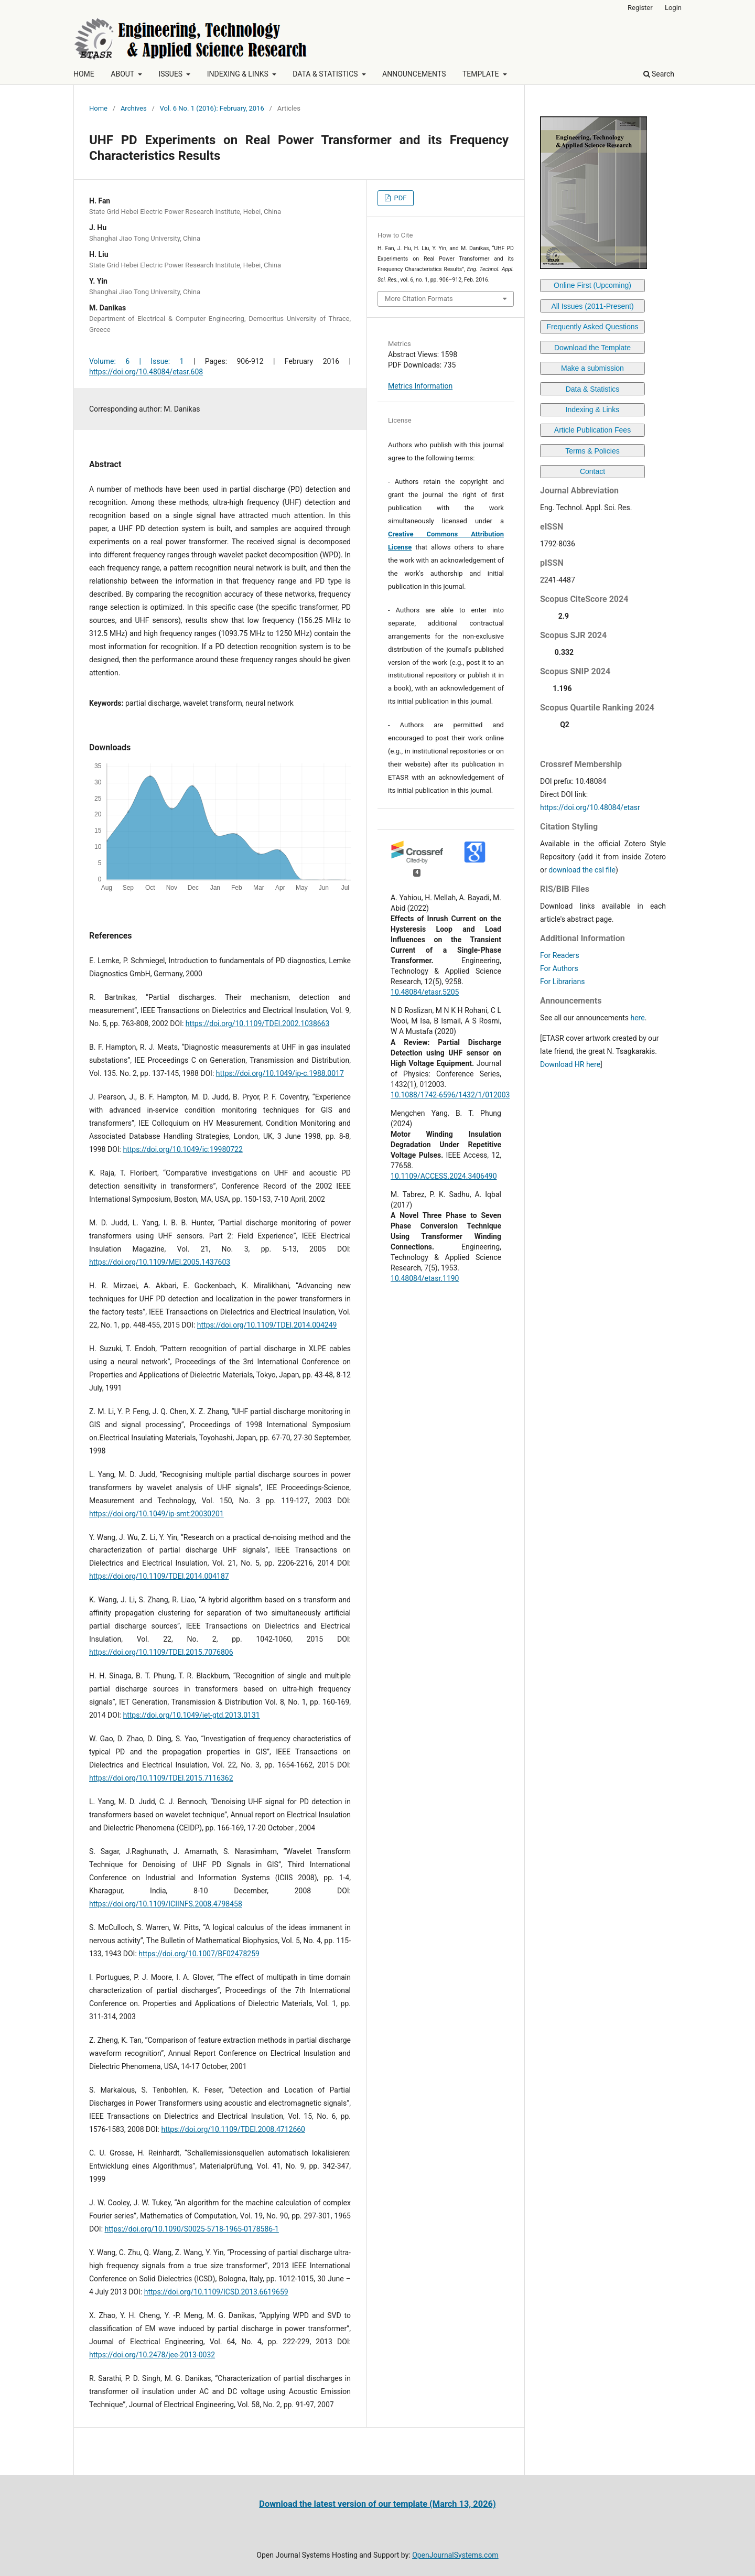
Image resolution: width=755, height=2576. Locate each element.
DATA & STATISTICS (326, 74)
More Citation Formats (419, 299)
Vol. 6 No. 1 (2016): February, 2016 (212, 108)
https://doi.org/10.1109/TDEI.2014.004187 (159, 1576)
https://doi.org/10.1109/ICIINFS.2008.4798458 (165, 1904)
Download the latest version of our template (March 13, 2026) (377, 2504)
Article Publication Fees (592, 430)
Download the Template (592, 347)
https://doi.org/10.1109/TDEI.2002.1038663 (258, 1023)
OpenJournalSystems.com (455, 2555)
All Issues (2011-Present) (592, 306)
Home (98, 108)
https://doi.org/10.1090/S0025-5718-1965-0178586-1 (192, 2229)
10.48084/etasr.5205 (425, 992)
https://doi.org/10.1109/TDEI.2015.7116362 (161, 1778)
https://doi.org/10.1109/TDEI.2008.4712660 (233, 2129)
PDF (399, 198)
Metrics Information (420, 386)
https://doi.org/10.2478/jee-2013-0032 (152, 2355)
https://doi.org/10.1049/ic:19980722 (182, 1149)
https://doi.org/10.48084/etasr (590, 807)
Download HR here (570, 1064)
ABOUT (123, 74)
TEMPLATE (481, 74)
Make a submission (592, 368)
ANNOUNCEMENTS (414, 74)
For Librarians (562, 981)
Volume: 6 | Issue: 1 (136, 361)
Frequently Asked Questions (592, 326)
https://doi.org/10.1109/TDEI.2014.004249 (267, 1325)
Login (673, 8)
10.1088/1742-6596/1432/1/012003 (450, 1095)
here (637, 1018)
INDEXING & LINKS (239, 74)
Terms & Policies (592, 451)
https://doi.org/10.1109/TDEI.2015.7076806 (161, 1652)
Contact (592, 471)
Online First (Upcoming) (592, 285)
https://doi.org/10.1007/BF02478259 (199, 1953)
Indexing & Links (593, 409)
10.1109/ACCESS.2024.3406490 (444, 1176)
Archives (134, 108)
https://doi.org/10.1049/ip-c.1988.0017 (280, 1073)
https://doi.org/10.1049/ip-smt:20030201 (156, 1514)
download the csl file (582, 870)
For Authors (559, 968)
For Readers (559, 955)
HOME (83, 74)
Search (658, 74)
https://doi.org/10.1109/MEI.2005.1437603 (159, 1262)
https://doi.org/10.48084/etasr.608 (146, 372)
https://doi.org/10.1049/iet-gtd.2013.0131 (191, 1715)
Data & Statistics (593, 389)
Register (640, 8)
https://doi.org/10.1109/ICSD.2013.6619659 (216, 2292)
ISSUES (171, 74)
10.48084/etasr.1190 (425, 1278)
